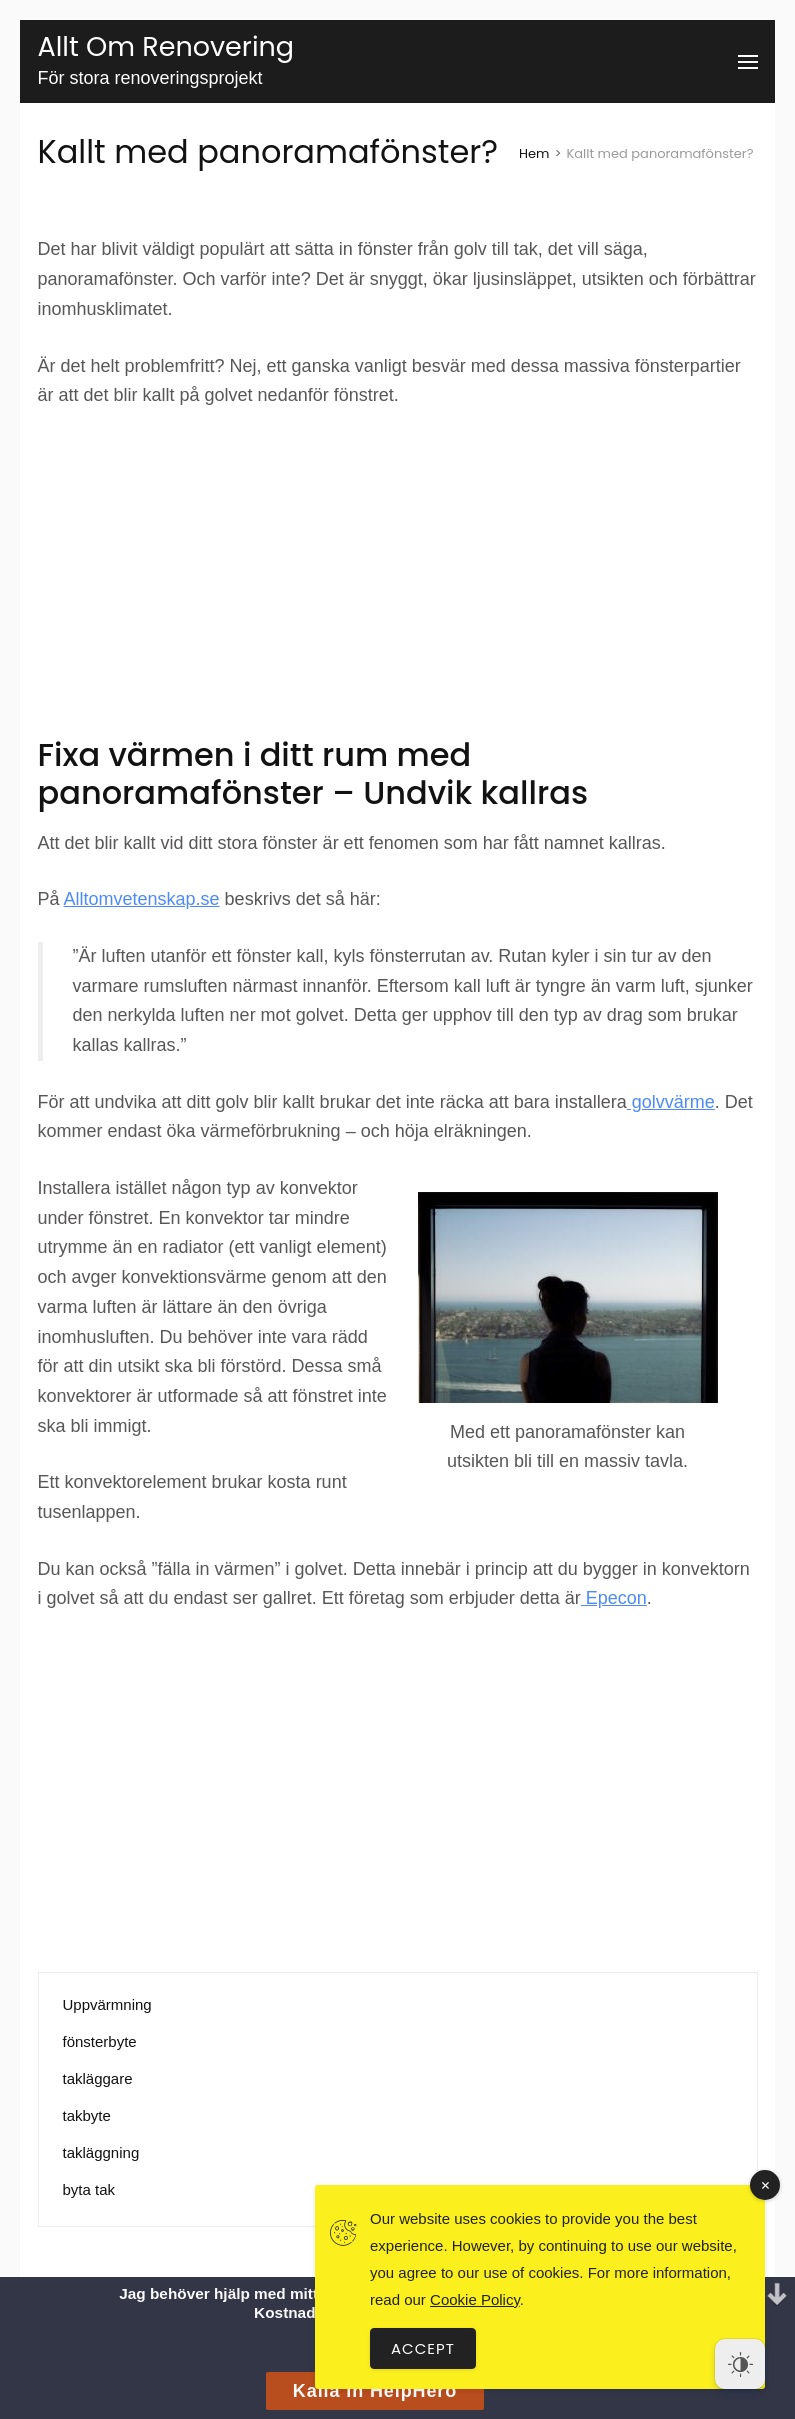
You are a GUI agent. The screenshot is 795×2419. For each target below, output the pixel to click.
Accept (423, 2348)
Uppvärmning (107, 2004)
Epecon (614, 1598)
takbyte (87, 2115)
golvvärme (671, 1102)
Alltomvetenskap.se (142, 899)
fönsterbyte (100, 2041)
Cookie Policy (475, 2299)
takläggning (101, 2152)
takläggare (98, 2078)
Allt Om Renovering (166, 46)
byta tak (89, 2189)
